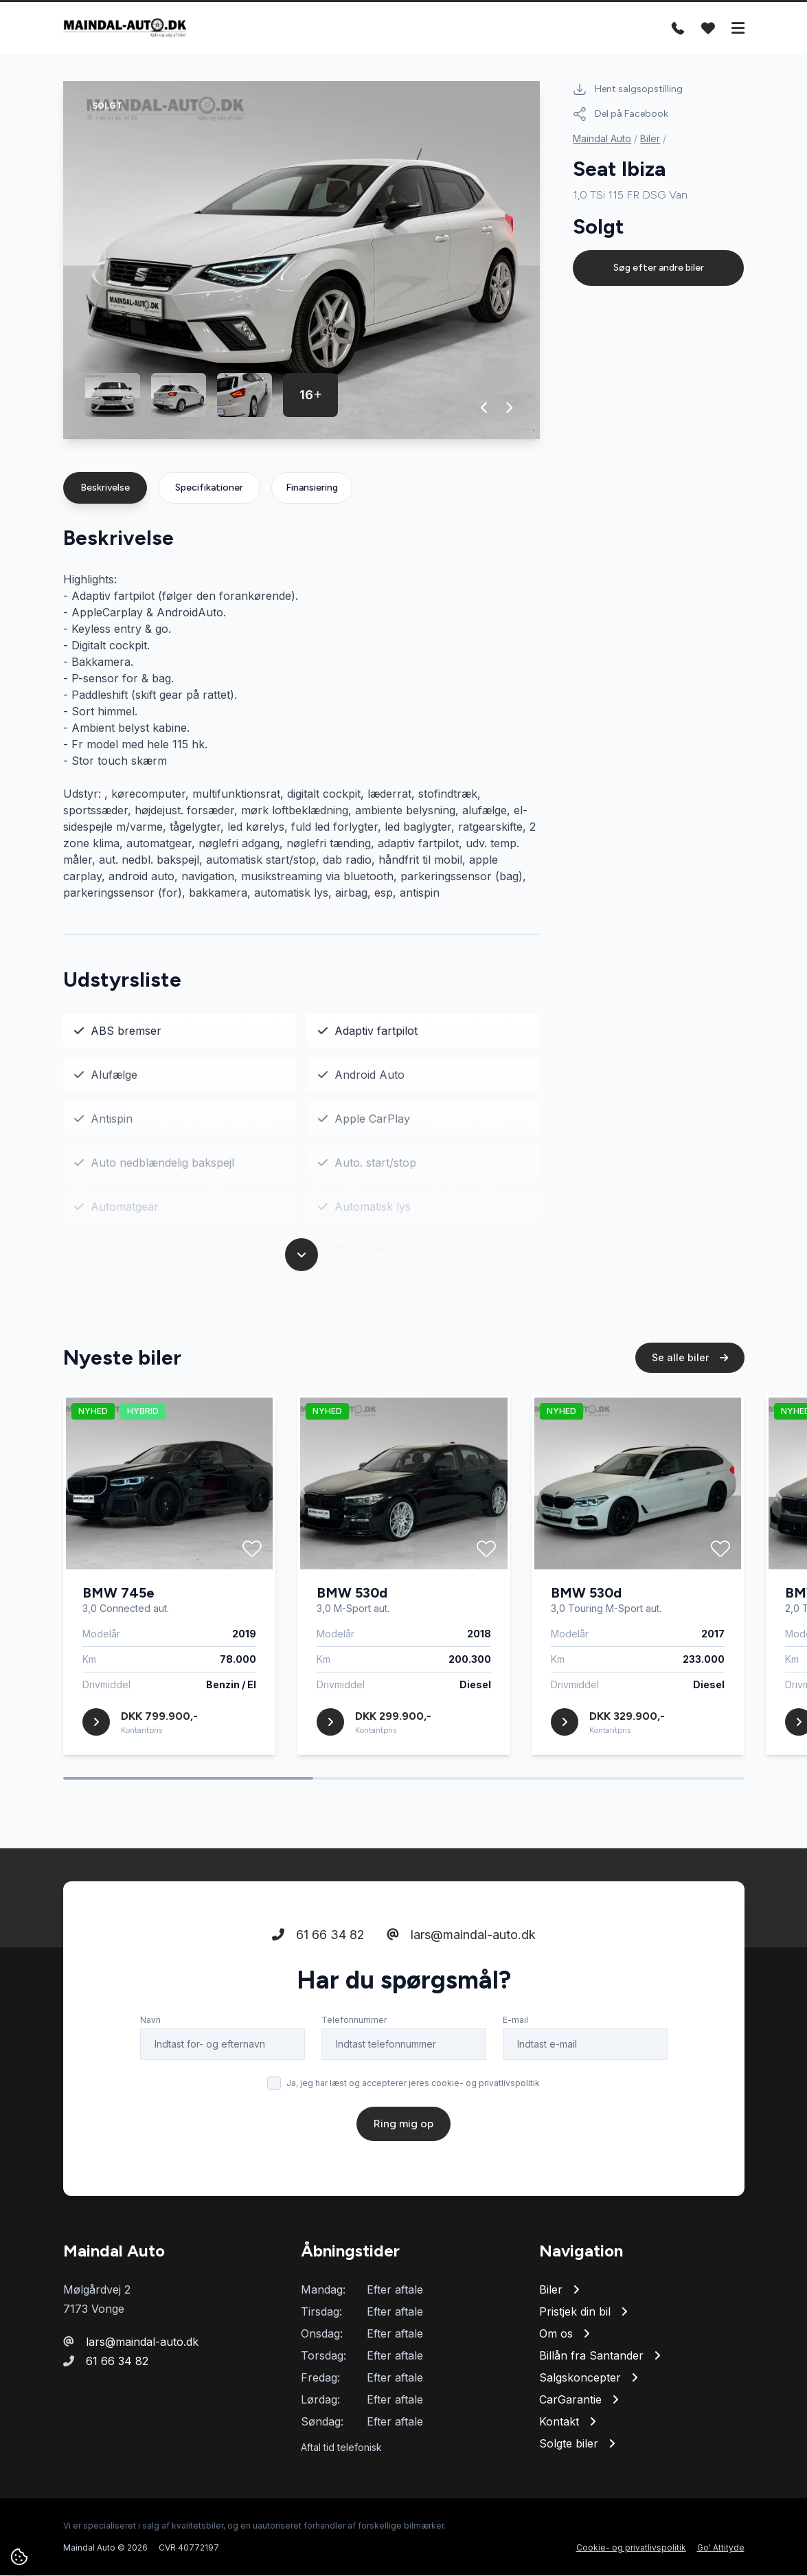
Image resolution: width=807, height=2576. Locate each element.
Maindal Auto (602, 138)
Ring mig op (403, 2125)
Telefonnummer (354, 2022)
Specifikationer (209, 488)
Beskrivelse (105, 488)
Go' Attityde (721, 2548)
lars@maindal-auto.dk (461, 1936)
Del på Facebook (620, 114)
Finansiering (312, 488)
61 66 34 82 (318, 1936)
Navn (150, 2022)
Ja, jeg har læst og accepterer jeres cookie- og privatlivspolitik (413, 2085)
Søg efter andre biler (658, 267)
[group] (302, 261)
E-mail (515, 2022)
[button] (484, 408)
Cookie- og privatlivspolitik (631, 2548)
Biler (650, 138)
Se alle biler (690, 1359)
